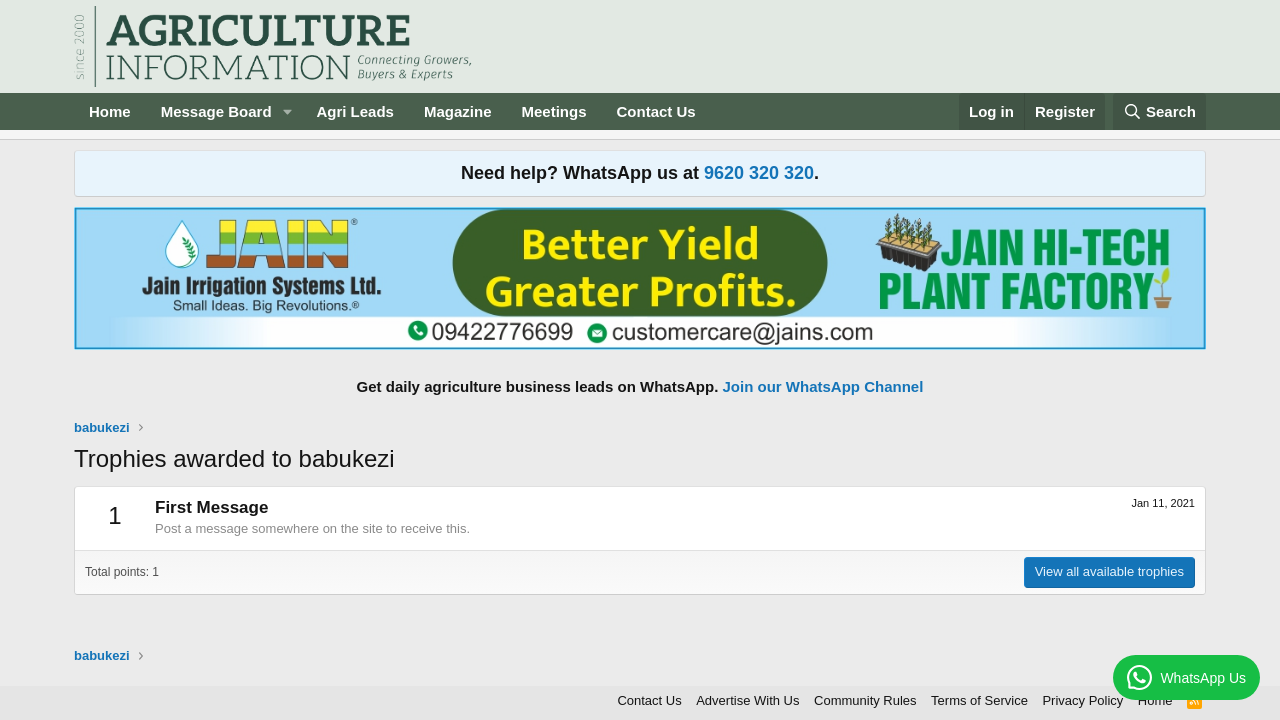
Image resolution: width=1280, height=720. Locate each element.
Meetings (553, 111)
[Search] (1160, 111)
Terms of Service (979, 700)
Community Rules (865, 700)
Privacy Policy (1082, 700)
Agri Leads (355, 111)
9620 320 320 (759, 173)
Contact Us (656, 111)
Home (110, 111)
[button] (287, 111)
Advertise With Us (747, 700)
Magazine (458, 111)
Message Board (216, 111)
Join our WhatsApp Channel (823, 386)
